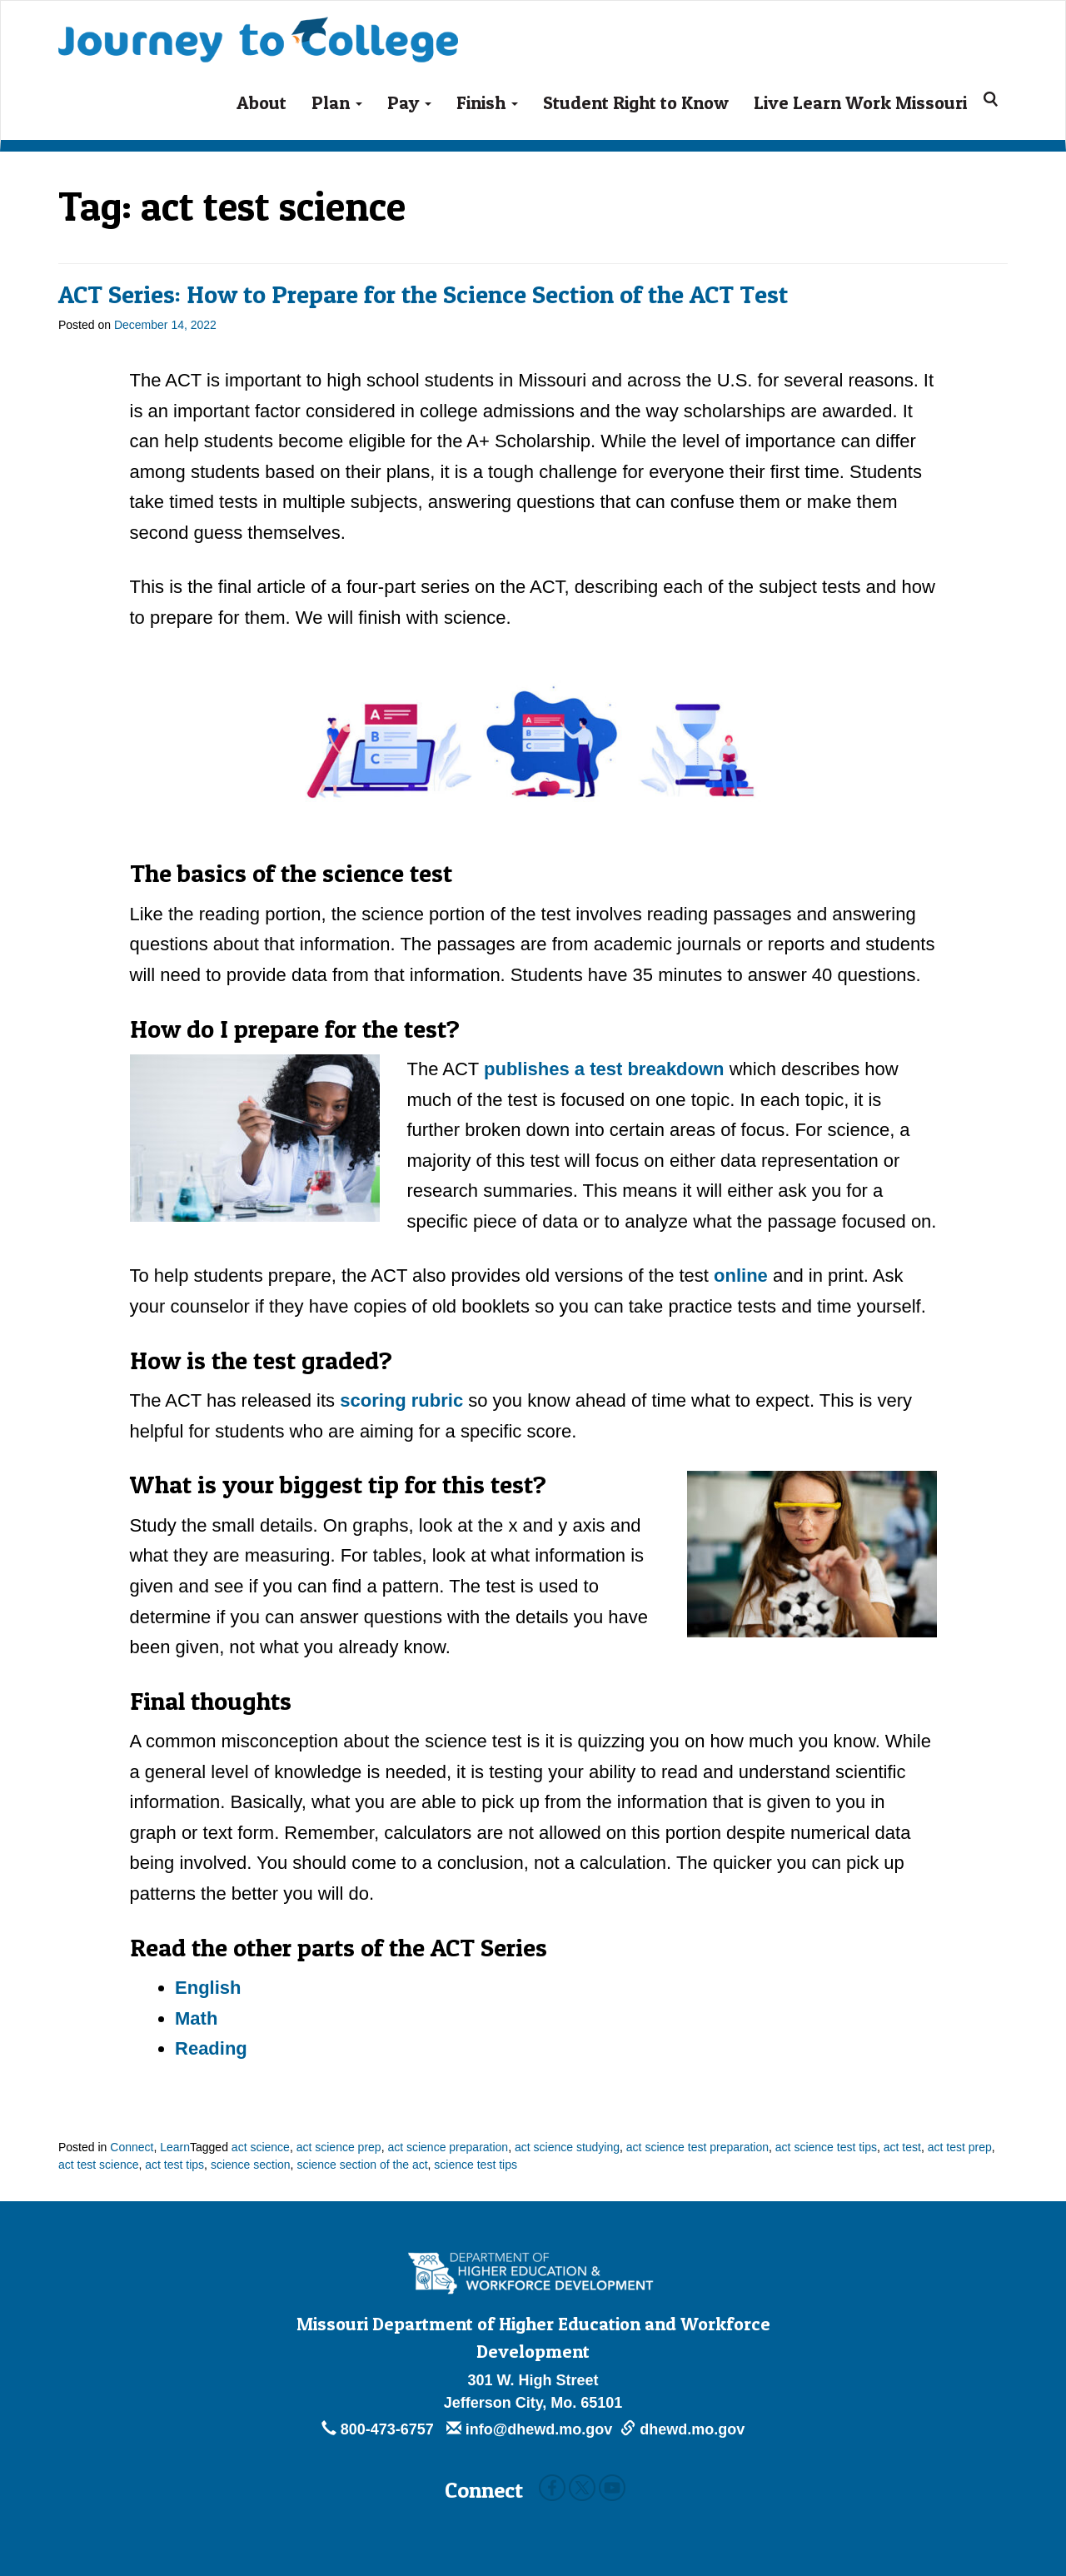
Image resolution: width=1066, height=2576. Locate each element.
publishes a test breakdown (607, 1069)
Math (196, 2018)
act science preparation (447, 2147)
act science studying (567, 2147)
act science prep (338, 2147)
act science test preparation (697, 2147)
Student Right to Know (636, 102)
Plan (336, 102)
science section (251, 2164)
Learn (175, 2147)
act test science (98, 2164)
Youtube (612, 2487)
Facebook (552, 2487)
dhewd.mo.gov (682, 2429)
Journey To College (258, 27)
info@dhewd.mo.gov (529, 2429)
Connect (131, 2147)
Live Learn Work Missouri (860, 102)
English (208, 1987)
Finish (487, 102)
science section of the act (361, 2164)
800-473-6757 (379, 2429)
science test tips (475, 2164)
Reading (211, 2048)
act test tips (174, 2164)
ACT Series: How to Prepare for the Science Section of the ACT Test (423, 294)
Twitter (582, 2487)
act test (902, 2147)
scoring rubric (401, 1400)
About (261, 102)
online (741, 1275)
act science (261, 2147)
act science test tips (826, 2147)
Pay (409, 102)
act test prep (960, 2147)
